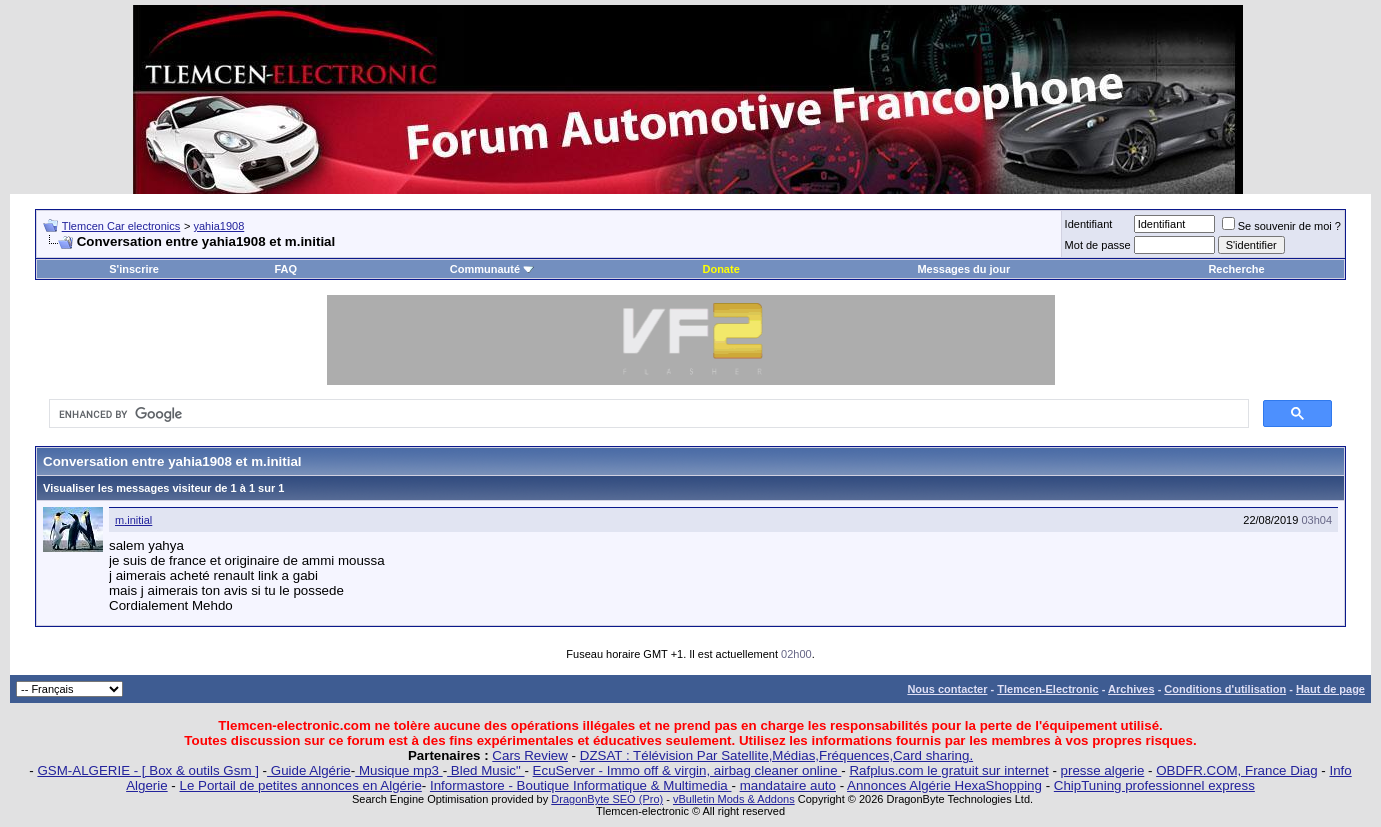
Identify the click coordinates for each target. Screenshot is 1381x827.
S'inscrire (134, 269)
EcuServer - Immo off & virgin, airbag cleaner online (687, 770)
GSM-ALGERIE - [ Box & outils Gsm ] (147, 770)
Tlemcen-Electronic (1047, 689)
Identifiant (1089, 224)
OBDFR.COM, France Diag (1236, 770)
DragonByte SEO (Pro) (607, 799)
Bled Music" (485, 770)
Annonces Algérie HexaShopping (944, 785)
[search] (647, 414)
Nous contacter (947, 689)
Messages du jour (963, 269)
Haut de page (1330, 689)
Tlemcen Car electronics (121, 226)
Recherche (1236, 269)
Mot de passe (1098, 245)
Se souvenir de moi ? (1281, 226)
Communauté (492, 269)
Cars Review (530, 755)
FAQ (285, 269)
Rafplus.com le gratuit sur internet (948, 770)
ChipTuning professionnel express (1154, 785)
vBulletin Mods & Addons (734, 799)
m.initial (133, 520)
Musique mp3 (398, 770)
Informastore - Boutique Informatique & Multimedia (581, 785)
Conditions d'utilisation (1225, 689)
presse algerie (1103, 770)
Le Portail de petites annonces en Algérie (301, 785)
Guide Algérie (309, 770)
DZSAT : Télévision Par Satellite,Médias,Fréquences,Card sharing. (776, 755)
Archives (1131, 689)
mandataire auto (788, 785)
